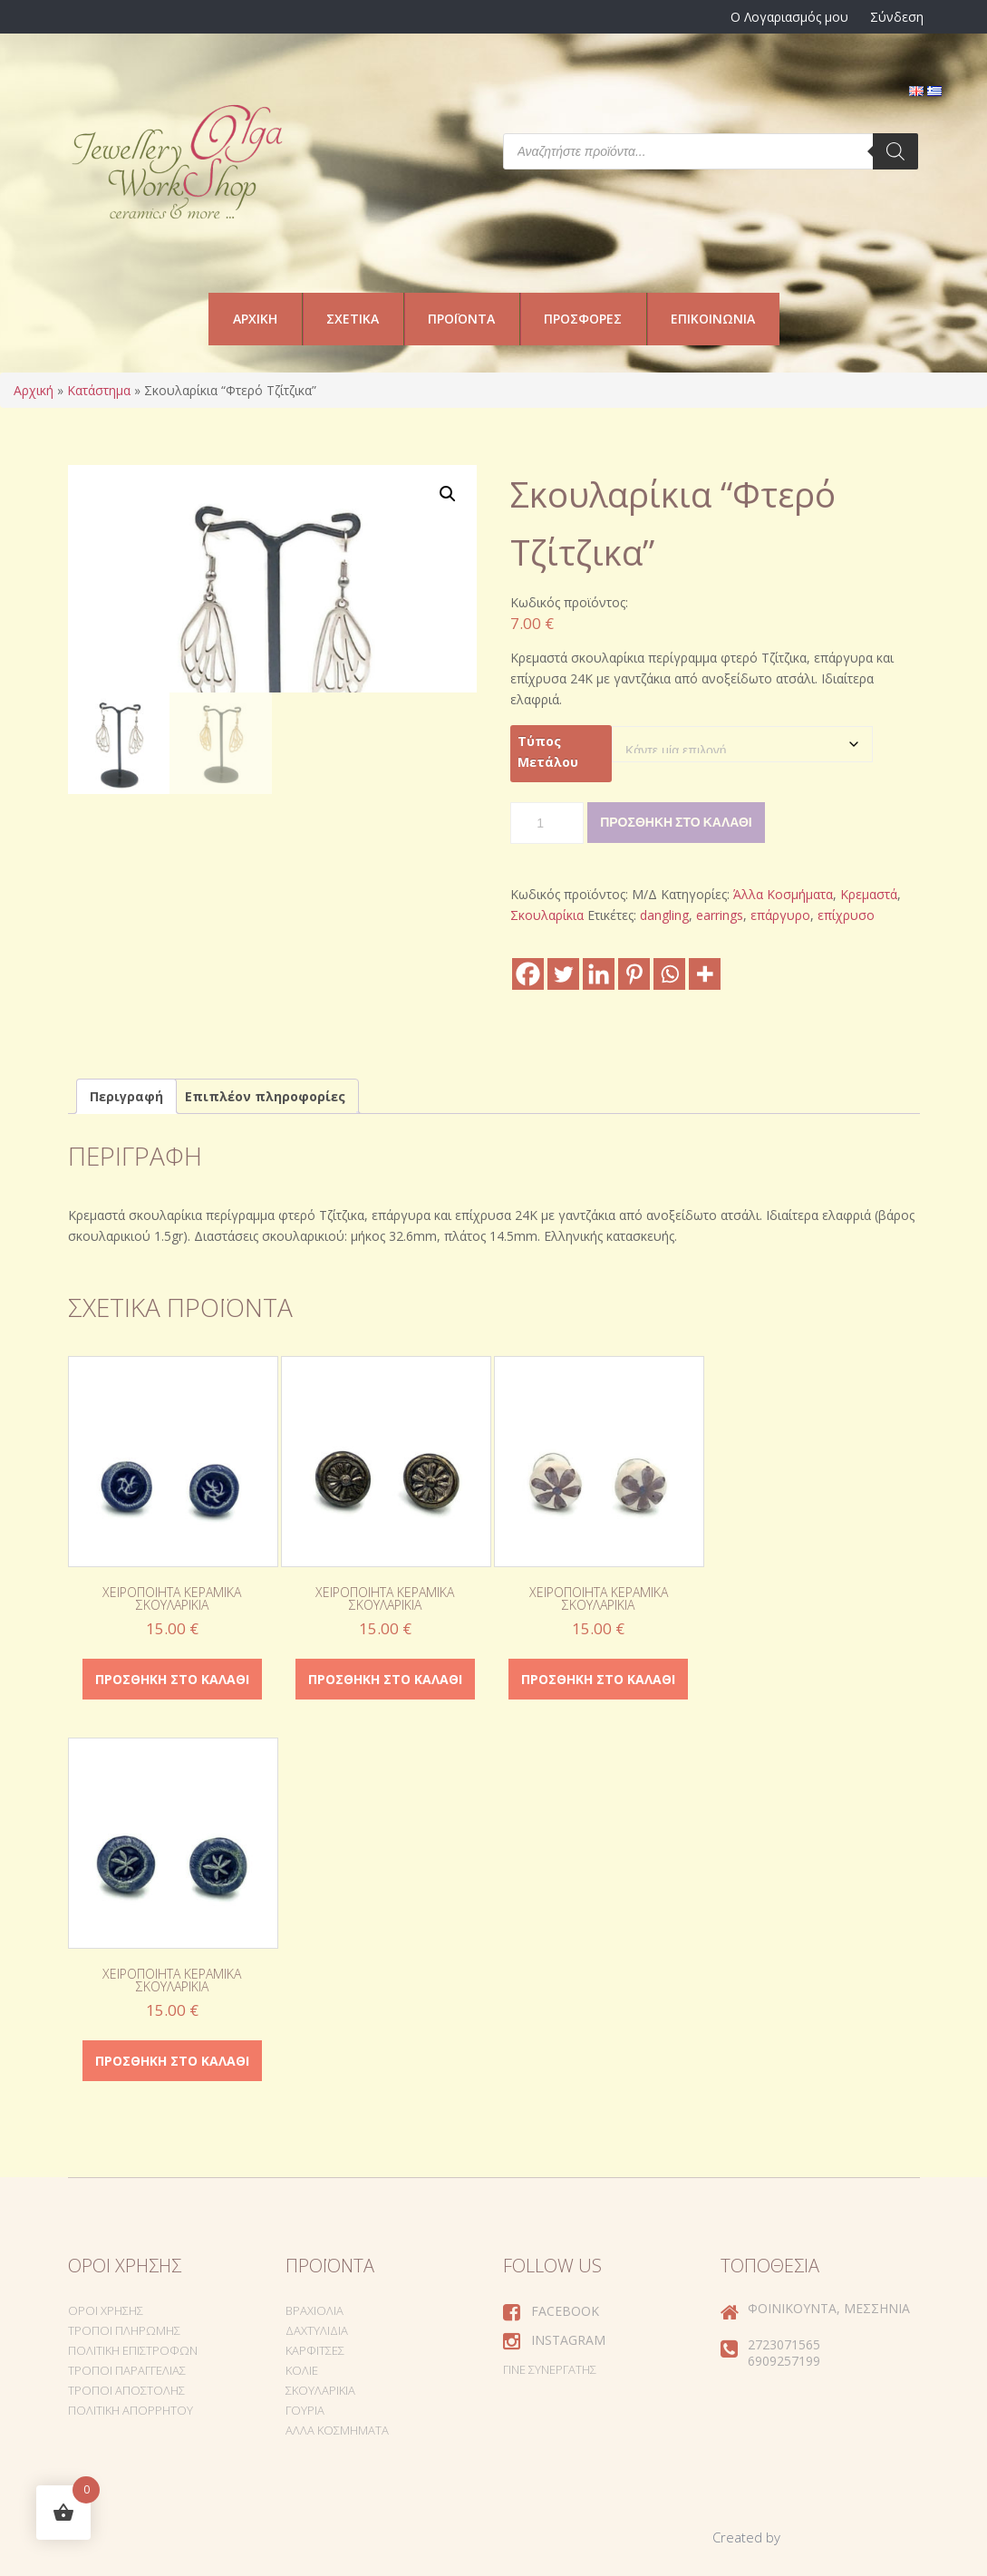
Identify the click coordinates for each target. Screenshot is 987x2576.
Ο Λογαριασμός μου (789, 16)
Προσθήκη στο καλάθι (676, 822)
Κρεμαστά (868, 894)
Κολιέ (301, 2370)
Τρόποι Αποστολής (126, 2390)
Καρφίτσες (314, 2350)
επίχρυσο (846, 915)
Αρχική (255, 318)
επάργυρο (780, 915)
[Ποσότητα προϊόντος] (547, 823)
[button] (447, 494)
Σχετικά (352, 318)
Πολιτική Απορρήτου (130, 2410)
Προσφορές (583, 318)
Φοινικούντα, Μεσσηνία (829, 2308)
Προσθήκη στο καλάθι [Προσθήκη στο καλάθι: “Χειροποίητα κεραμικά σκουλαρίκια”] (172, 1679)
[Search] (895, 151)
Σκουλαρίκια (547, 915)
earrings (719, 915)
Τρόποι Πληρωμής (124, 2330)
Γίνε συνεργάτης (549, 2369)
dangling (664, 915)
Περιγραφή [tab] (126, 1096)
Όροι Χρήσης (105, 2310)
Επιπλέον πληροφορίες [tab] (265, 1096)
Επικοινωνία (713, 318)
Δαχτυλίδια (316, 2330)
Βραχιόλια (314, 2310)
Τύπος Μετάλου (548, 751)
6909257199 (784, 2360)
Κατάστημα (99, 390)
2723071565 (784, 2344)
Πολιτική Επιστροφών (133, 2350)
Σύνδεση (897, 16)
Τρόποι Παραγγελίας (127, 2370)
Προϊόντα (461, 318)
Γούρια (304, 2410)
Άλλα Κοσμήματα (783, 894)
